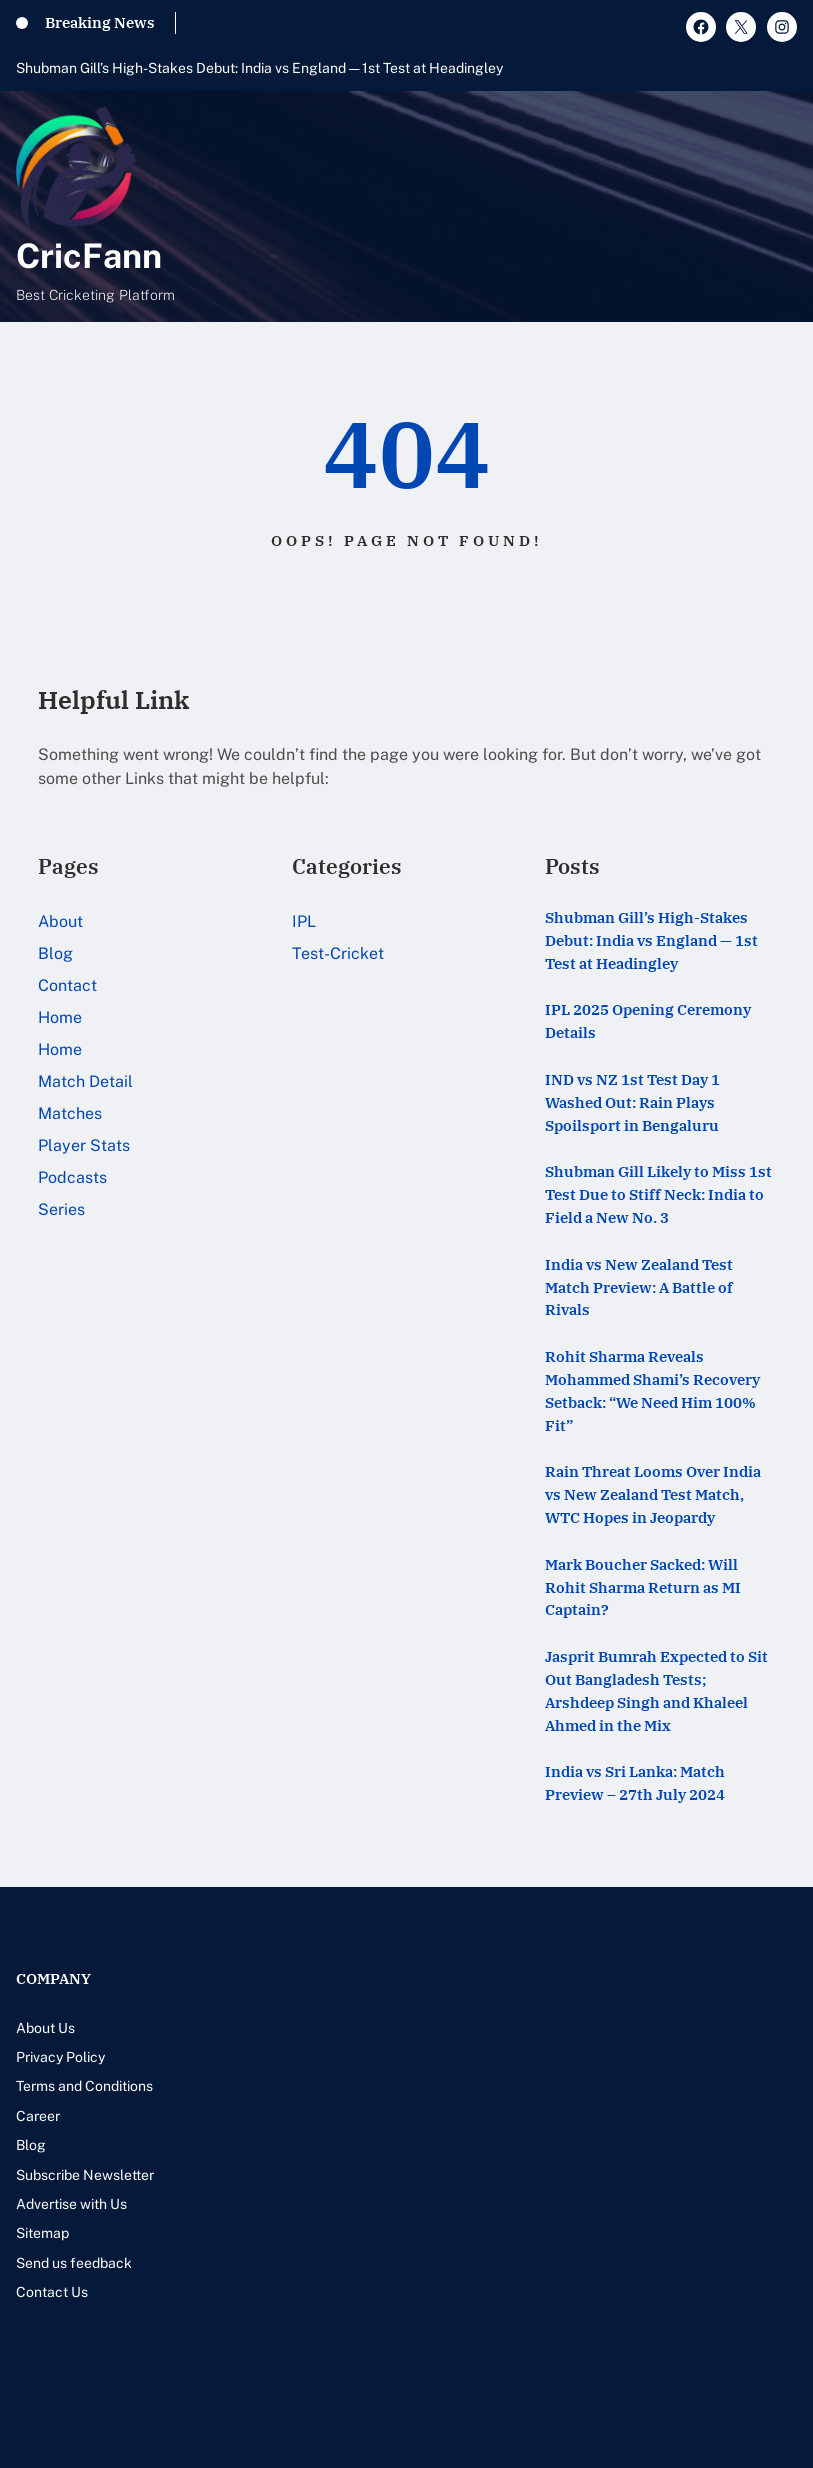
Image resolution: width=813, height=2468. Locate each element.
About (60, 921)
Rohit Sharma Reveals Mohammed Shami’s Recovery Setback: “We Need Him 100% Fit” (652, 1390)
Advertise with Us (71, 2204)
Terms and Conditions (84, 2086)
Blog (55, 953)
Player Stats (84, 1145)
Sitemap (42, 2233)
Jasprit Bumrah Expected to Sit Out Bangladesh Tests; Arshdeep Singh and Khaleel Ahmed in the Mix (656, 1690)
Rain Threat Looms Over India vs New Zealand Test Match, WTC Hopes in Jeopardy (653, 1494)
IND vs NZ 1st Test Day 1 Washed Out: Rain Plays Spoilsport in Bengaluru (632, 1102)
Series (61, 1209)
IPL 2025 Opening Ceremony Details (648, 1020)
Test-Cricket (338, 953)
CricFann (89, 256)
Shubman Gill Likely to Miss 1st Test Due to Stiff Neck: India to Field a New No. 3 (658, 1194)
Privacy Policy (60, 2057)
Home (60, 1017)
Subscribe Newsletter (85, 2175)
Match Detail (85, 1081)
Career (38, 2116)
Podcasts (72, 1177)
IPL (304, 921)
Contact (67, 985)
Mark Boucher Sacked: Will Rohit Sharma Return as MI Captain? (643, 1587)
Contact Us (52, 2292)
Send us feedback (74, 2263)
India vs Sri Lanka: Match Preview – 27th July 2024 (635, 1782)
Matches (70, 1113)
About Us (45, 2028)
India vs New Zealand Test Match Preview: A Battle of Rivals (639, 1287)
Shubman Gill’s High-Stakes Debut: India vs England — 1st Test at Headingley (259, 68)
